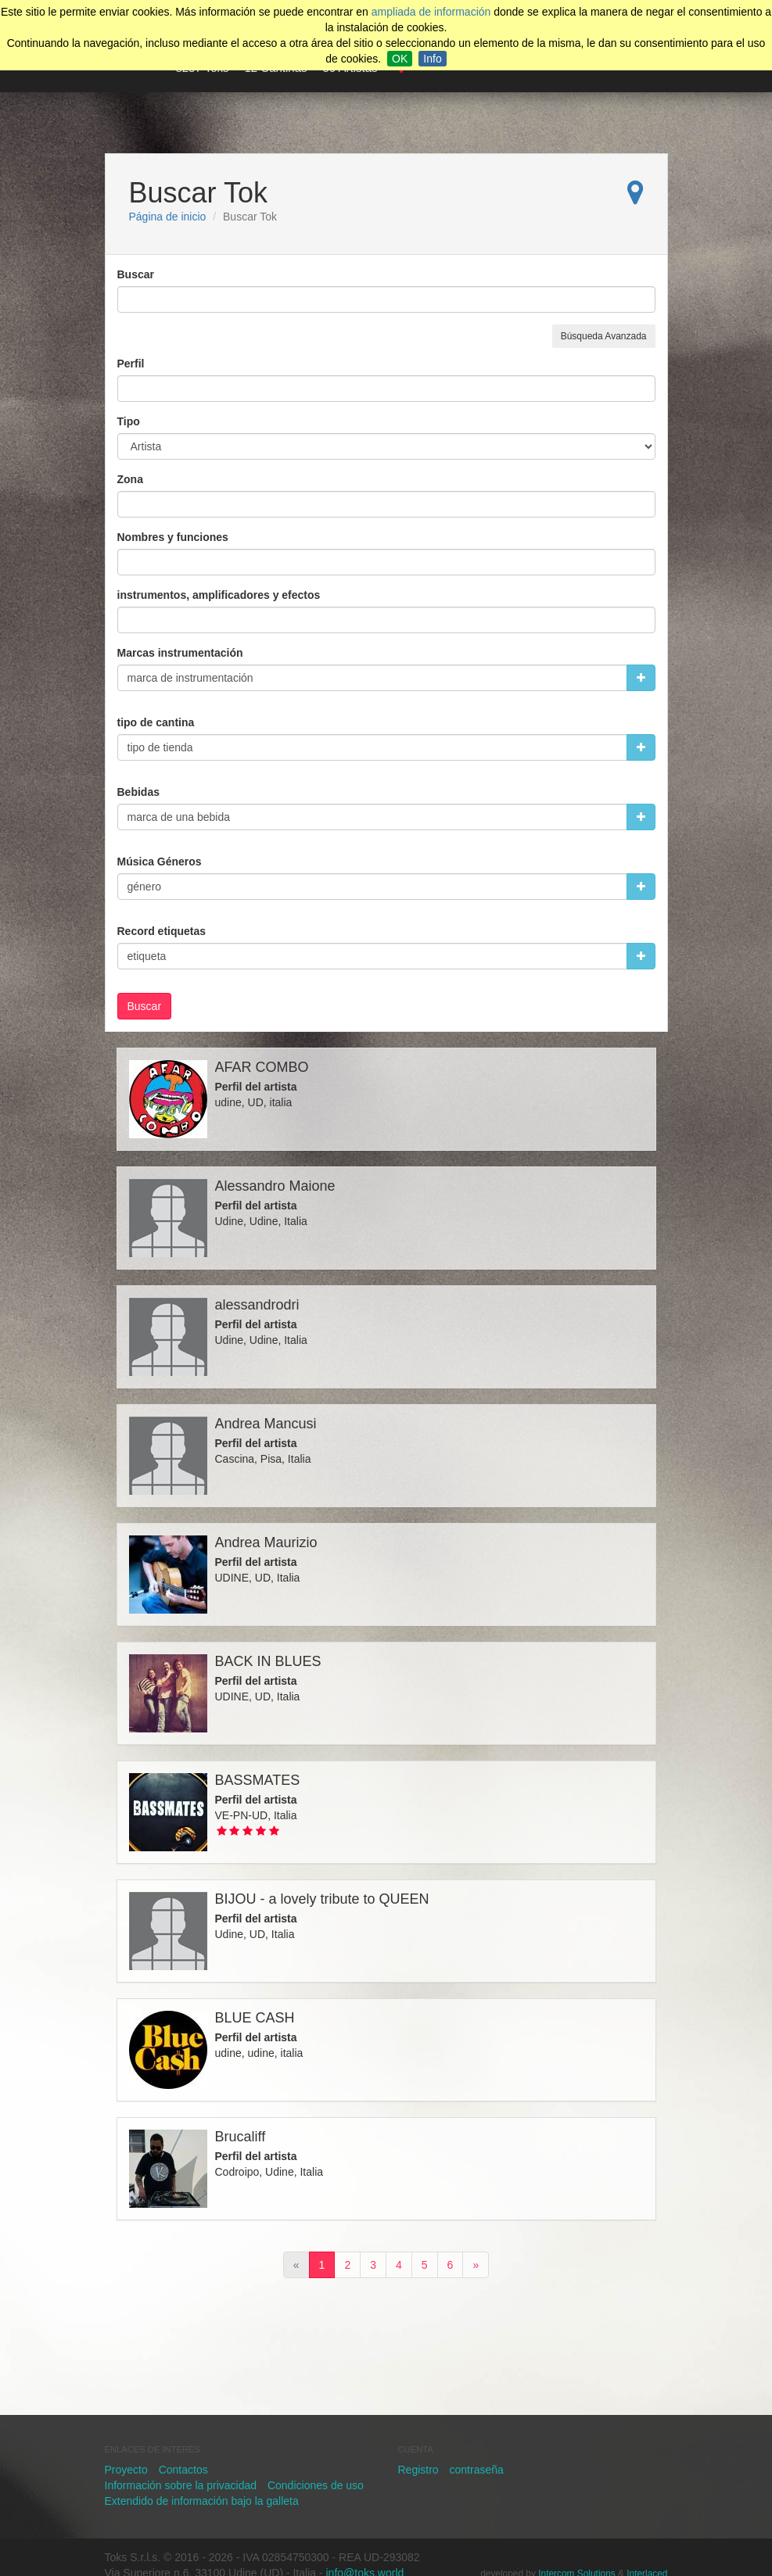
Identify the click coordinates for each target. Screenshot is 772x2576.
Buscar (135, 274)
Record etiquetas (161, 931)
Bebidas (138, 792)
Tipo (128, 421)
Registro (418, 2469)
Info (432, 58)
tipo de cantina (156, 722)
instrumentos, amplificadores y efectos (219, 595)
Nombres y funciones (172, 537)
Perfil (131, 363)
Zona (130, 479)
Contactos (183, 2469)
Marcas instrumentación (180, 653)
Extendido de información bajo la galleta (202, 2501)
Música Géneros (159, 861)
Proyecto (126, 2469)
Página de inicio (167, 216)
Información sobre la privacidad (181, 2485)
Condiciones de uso (316, 2485)
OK (400, 58)
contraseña (477, 2469)
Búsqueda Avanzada (604, 336)
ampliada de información (431, 11)
